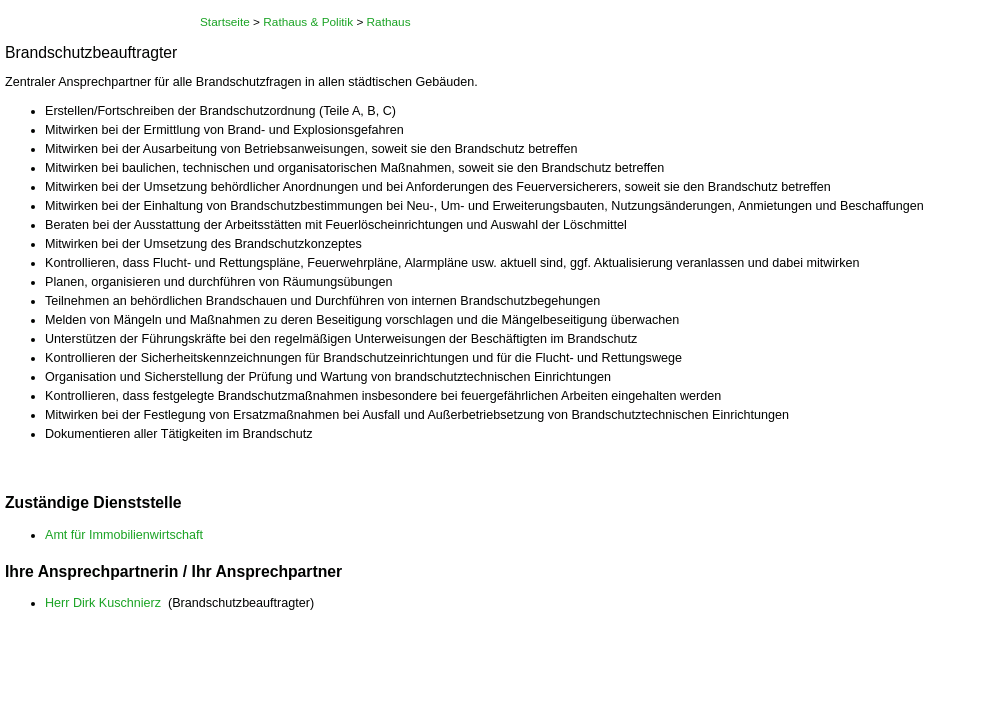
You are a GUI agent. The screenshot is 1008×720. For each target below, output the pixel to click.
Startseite (225, 22)
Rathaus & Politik (308, 22)
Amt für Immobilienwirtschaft (124, 535)
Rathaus (389, 22)
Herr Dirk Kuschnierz (103, 603)
